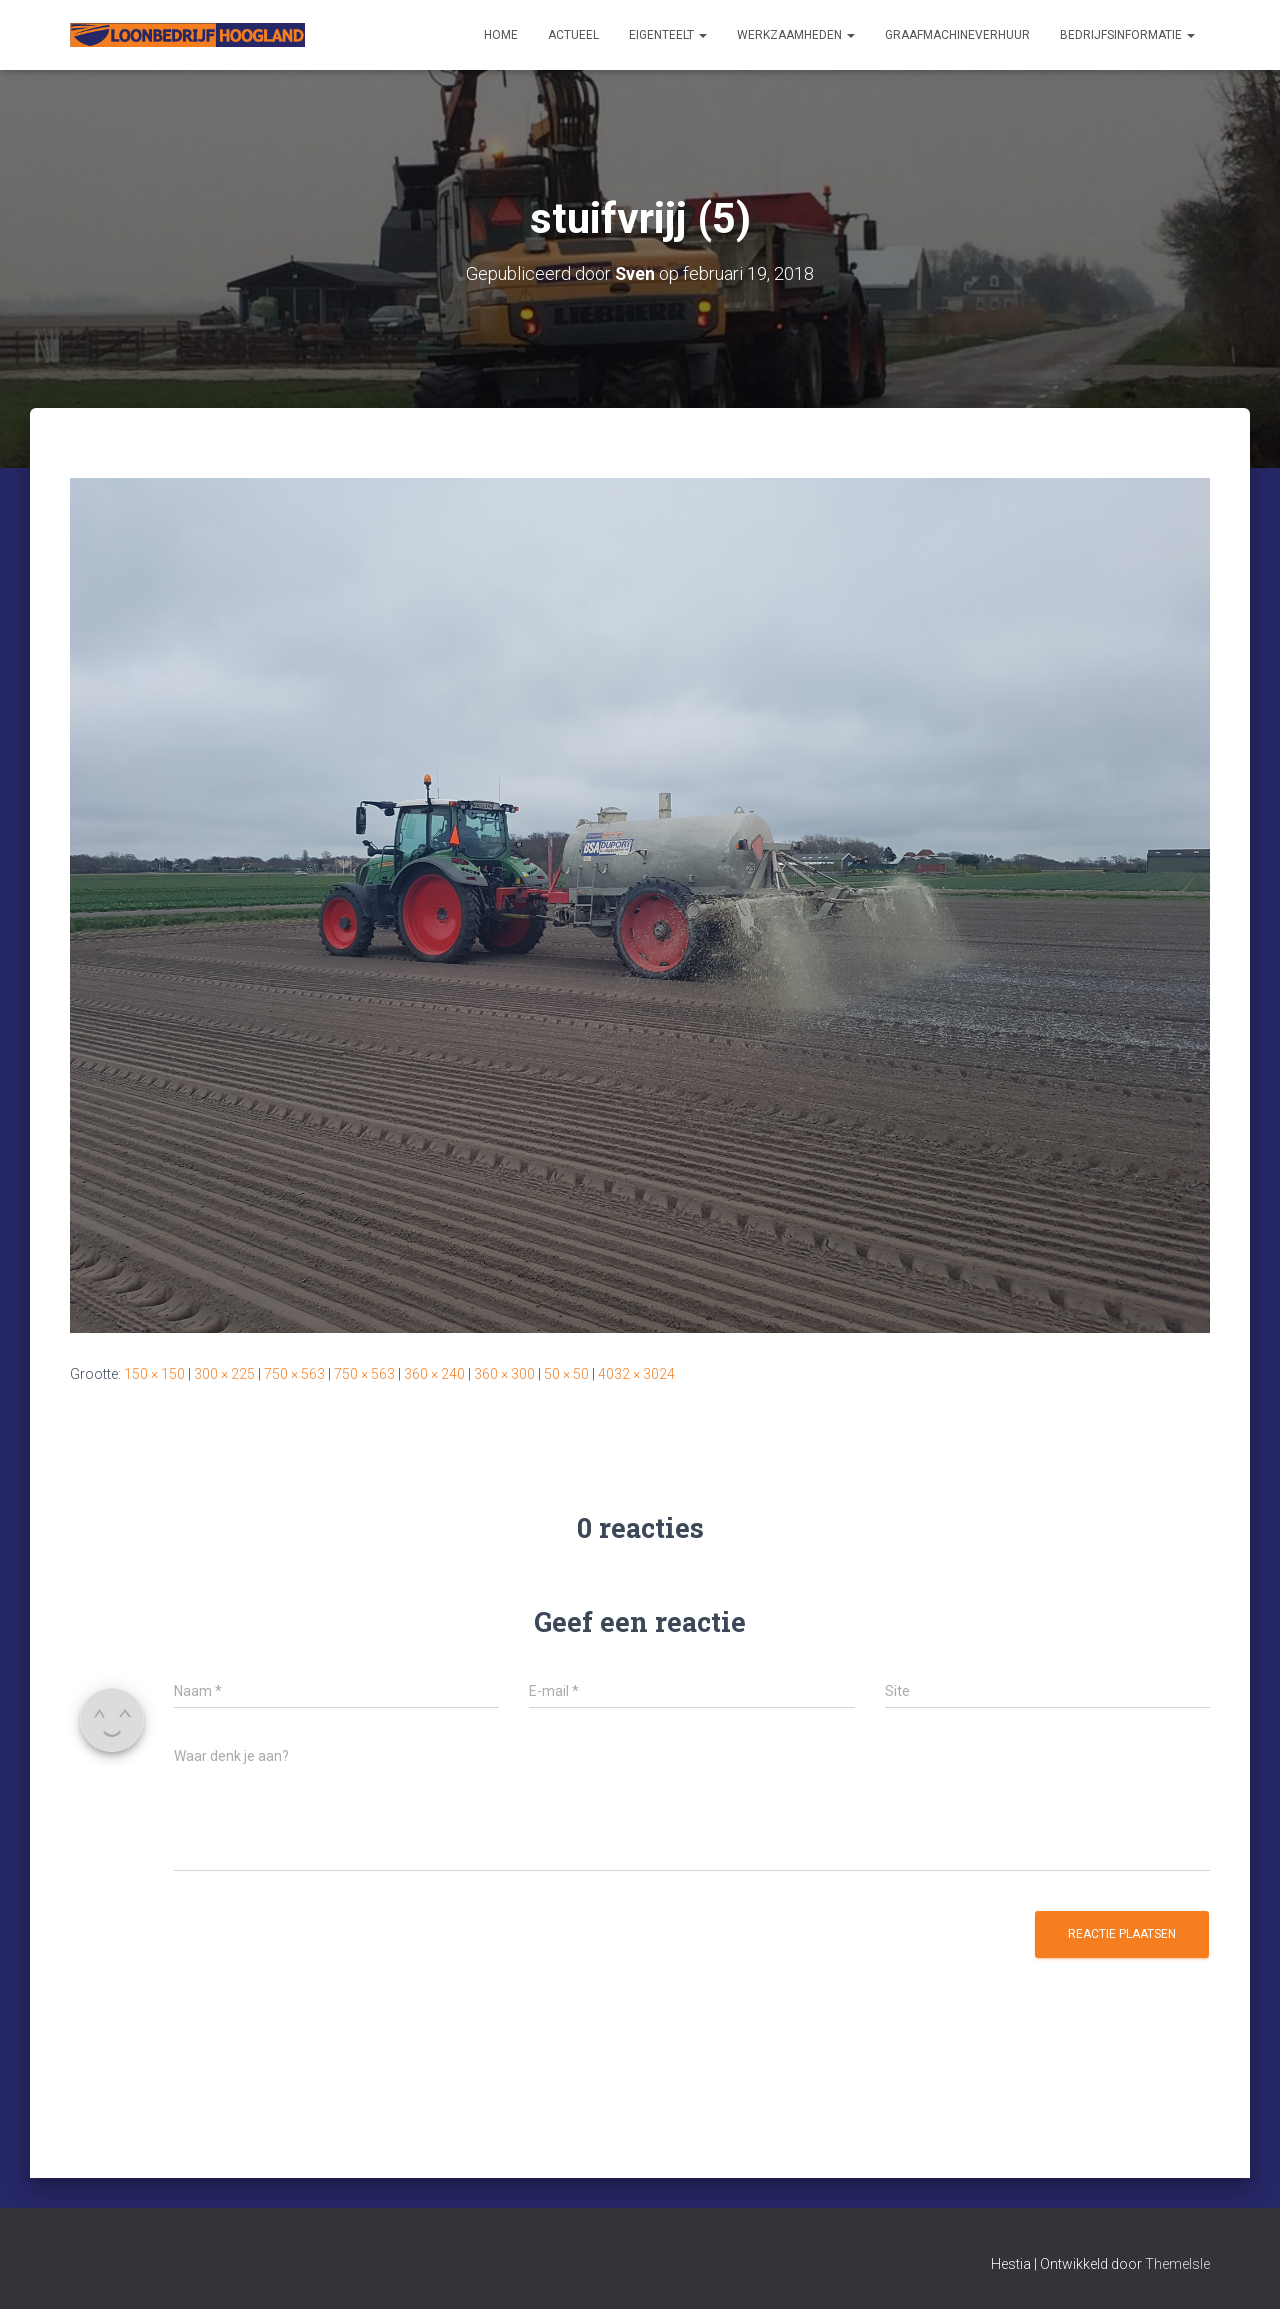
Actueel (573, 35)
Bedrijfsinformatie (1127, 35)
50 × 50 (566, 1374)
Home (501, 35)
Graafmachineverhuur (957, 35)
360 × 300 (504, 1374)
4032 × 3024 (636, 1374)
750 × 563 (294, 1374)
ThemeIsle (1177, 2264)
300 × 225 (224, 1374)
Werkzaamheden (796, 35)
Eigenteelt (668, 35)
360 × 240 (434, 1374)
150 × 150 (154, 1374)
